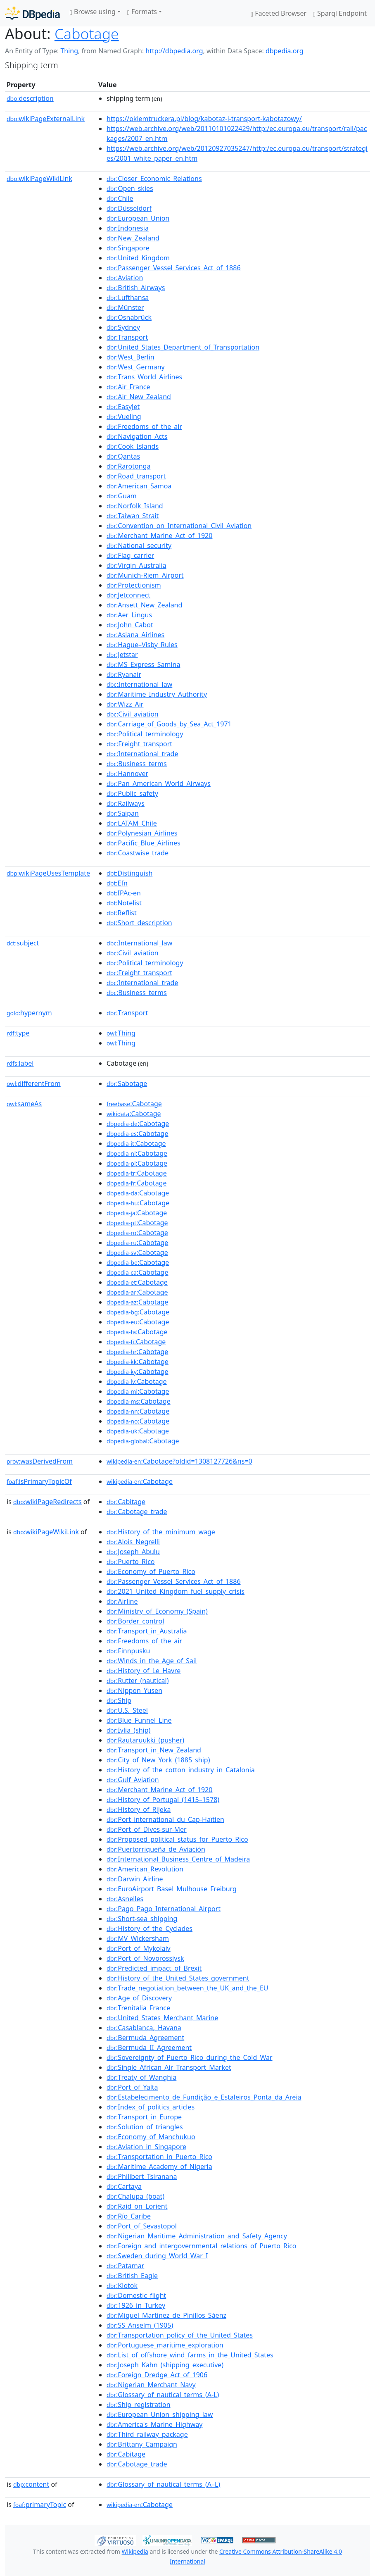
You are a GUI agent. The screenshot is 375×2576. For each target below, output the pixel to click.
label (20, 1063)
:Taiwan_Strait (133, 515)
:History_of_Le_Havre (143, 1670)
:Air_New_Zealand (139, 396)
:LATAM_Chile (132, 823)
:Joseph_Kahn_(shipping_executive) (165, 2364)
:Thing (121, 1033)
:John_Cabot (130, 624)
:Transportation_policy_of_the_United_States (180, 2335)
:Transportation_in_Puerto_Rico (159, 2156)
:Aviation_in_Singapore (146, 2146)
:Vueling (124, 416)
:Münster (125, 307)
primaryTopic (39, 2504)
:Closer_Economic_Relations (154, 178)
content (31, 2484)
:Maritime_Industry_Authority (157, 694)
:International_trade (142, 753)
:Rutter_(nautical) (138, 1680)
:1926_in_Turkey (136, 2305)
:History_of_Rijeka (139, 1809)
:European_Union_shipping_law (160, 2414)
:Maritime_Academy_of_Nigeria (159, 2166)
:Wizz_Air (125, 704)
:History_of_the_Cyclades (149, 1928)
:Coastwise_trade (138, 852)
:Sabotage (127, 1083)
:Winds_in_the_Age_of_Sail (152, 1660)
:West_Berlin (130, 357)
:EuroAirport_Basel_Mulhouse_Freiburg (172, 1888)
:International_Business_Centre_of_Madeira (178, 1859)
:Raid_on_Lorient (137, 2206)
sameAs (24, 1103)
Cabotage (87, 33)
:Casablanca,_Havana (144, 2027)
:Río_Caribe (129, 2216)
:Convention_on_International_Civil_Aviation (179, 525)
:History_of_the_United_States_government (178, 1978)
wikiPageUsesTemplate (48, 873)
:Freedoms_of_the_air (144, 426)
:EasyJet (123, 406)
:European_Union (138, 218)
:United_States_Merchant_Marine (162, 2017)
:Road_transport (136, 476)
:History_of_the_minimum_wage (161, 1531)
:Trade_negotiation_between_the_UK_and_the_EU (187, 1988)
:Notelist (124, 902)
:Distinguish (129, 873)
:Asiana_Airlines (135, 634)
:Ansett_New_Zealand (144, 604)
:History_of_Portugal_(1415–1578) (163, 1799)
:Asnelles (125, 1898)
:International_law (139, 684)
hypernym (29, 1012)
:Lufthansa (128, 297)
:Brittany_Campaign (142, 2444)
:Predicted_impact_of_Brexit (154, 1968)
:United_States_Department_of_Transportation (183, 347)
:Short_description (139, 922)
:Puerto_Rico (131, 1561)
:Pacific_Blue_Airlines (143, 843)
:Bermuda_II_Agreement (149, 2047)
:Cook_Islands (133, 446)
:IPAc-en (124, 893)
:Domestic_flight (136, 2295)
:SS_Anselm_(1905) (140, 2325)
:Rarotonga (128, 466)
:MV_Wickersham (138, 1938)
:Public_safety (132, 793)
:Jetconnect (128, 595)
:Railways (126, 803)
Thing (69, 50)
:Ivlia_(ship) (128, 1730)
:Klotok (122, 2285)
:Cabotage (134, 1103)
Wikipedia (135, 2551)
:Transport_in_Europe (144, 2116)
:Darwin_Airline (135, 1878)
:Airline (122, 1601)
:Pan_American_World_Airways (159, 783)
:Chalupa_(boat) (135, 2196)
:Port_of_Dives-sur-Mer (147, 1829)
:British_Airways (136, 287)
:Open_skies (130, 188)
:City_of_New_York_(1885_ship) (158, 1759)
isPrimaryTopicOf (39, 1481)
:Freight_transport (139, 743)
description (30, 98)
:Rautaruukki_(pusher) (145, 1740)
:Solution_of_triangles (145, 2126)
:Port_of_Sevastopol (142, 2226)
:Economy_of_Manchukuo (151, 2136)
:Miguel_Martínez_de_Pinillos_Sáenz (166, 2315)
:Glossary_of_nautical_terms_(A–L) (163, 2484)
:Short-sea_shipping (142, 1918)
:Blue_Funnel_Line (139, 1720)
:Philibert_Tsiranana (142, 2176)
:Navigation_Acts (137, 436)
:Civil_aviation (133, 714)
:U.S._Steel (127, 1710)
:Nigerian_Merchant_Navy (151, 2384)
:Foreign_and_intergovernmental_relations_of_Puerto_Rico (201, 2245)
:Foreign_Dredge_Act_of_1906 (157, 2374)
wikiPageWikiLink (39, 178)
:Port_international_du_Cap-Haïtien (165, 1819)
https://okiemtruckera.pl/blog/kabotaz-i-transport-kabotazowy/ (204, 118)
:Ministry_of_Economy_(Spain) (157, 1611)
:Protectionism (134, 585)
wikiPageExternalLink (46, 118)
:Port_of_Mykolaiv (139, 1948)
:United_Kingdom (138, 257)
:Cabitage (126, 1501)
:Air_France (128, 386)
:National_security (139, 545)
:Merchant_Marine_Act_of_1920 (159, 535)
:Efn (117, 883)
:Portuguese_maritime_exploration (165, 2345)
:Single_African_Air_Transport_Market (169, 2067)
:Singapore (128, 247)
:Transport (127, 337)
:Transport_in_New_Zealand (154, 1750)
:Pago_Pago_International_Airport (164, 1908)
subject (23, 943)
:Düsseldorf (129, 208)
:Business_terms (137, 763)
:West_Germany (136, 366)
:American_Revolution (145, 1869)
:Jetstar (122, 654)
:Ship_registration (139, 2404)
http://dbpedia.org (174, 50)
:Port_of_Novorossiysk (145, 1958)
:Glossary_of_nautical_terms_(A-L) (163, 2394)
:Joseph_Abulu (133, 1551)
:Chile (120, 198)
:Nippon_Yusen (134, 1690)
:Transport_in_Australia (147, 1631)
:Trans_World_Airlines (144, 376)
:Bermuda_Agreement (145, 2037)
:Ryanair (124, 674)
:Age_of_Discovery (139, 1997)
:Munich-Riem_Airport (145, 575)
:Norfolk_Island (135, 505)
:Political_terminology (145, 733)
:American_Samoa (139, 485)
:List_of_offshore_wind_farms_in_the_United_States (190, 2354)
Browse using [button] (93, 11)
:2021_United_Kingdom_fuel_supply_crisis (175, 1591)
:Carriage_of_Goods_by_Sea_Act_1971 (169, 724)
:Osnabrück (129, 317)
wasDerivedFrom (40, 1461)
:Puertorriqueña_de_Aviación (156, 1849)
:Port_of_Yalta (132, 2087)
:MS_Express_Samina (143, 664)
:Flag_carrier (130, 555)
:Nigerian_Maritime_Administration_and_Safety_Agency (197, 2235)
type (18, 1033)
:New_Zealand (133, 238)
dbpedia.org (285, 50)
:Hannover (127, 773)
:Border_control (135, 1621)
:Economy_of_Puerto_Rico (151, 1571)
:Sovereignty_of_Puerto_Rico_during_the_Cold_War (190, 2057)
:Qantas (123, 456)
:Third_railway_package (147, 2434)
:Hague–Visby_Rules (142, 644)
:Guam (122, 495)
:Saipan (123, 813)
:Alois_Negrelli (133, 1541)
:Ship (119, 1700)
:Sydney (123, 327)
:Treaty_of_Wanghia (141, 2077)
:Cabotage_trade (137, 1511)
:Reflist (122, 912)
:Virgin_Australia (136, 565)
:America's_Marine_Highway (154, 2424)
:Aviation (125, 277)
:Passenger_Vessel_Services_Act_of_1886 (174, 267)
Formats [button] (142, 11)
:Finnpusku (128, 1650)
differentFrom (34, 1083)
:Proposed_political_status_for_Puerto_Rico (177, 1839)
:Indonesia (128, 228)
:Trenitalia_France (138, 2007)
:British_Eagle (132, 2275)
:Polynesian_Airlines (142, 833)
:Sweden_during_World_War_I (157, 2255)
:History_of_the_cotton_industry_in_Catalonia (181, 1769)
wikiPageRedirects (47, 1501)
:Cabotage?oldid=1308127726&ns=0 (179, 1461)
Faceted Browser (278, 13)
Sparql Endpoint (340, 13)
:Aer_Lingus (129, 614)
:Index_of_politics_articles (151, 2107)
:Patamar (125, 2265)
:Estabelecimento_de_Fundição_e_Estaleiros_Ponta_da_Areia (204, 2097)
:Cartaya (124, 2186)
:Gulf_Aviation (133, 1779)
